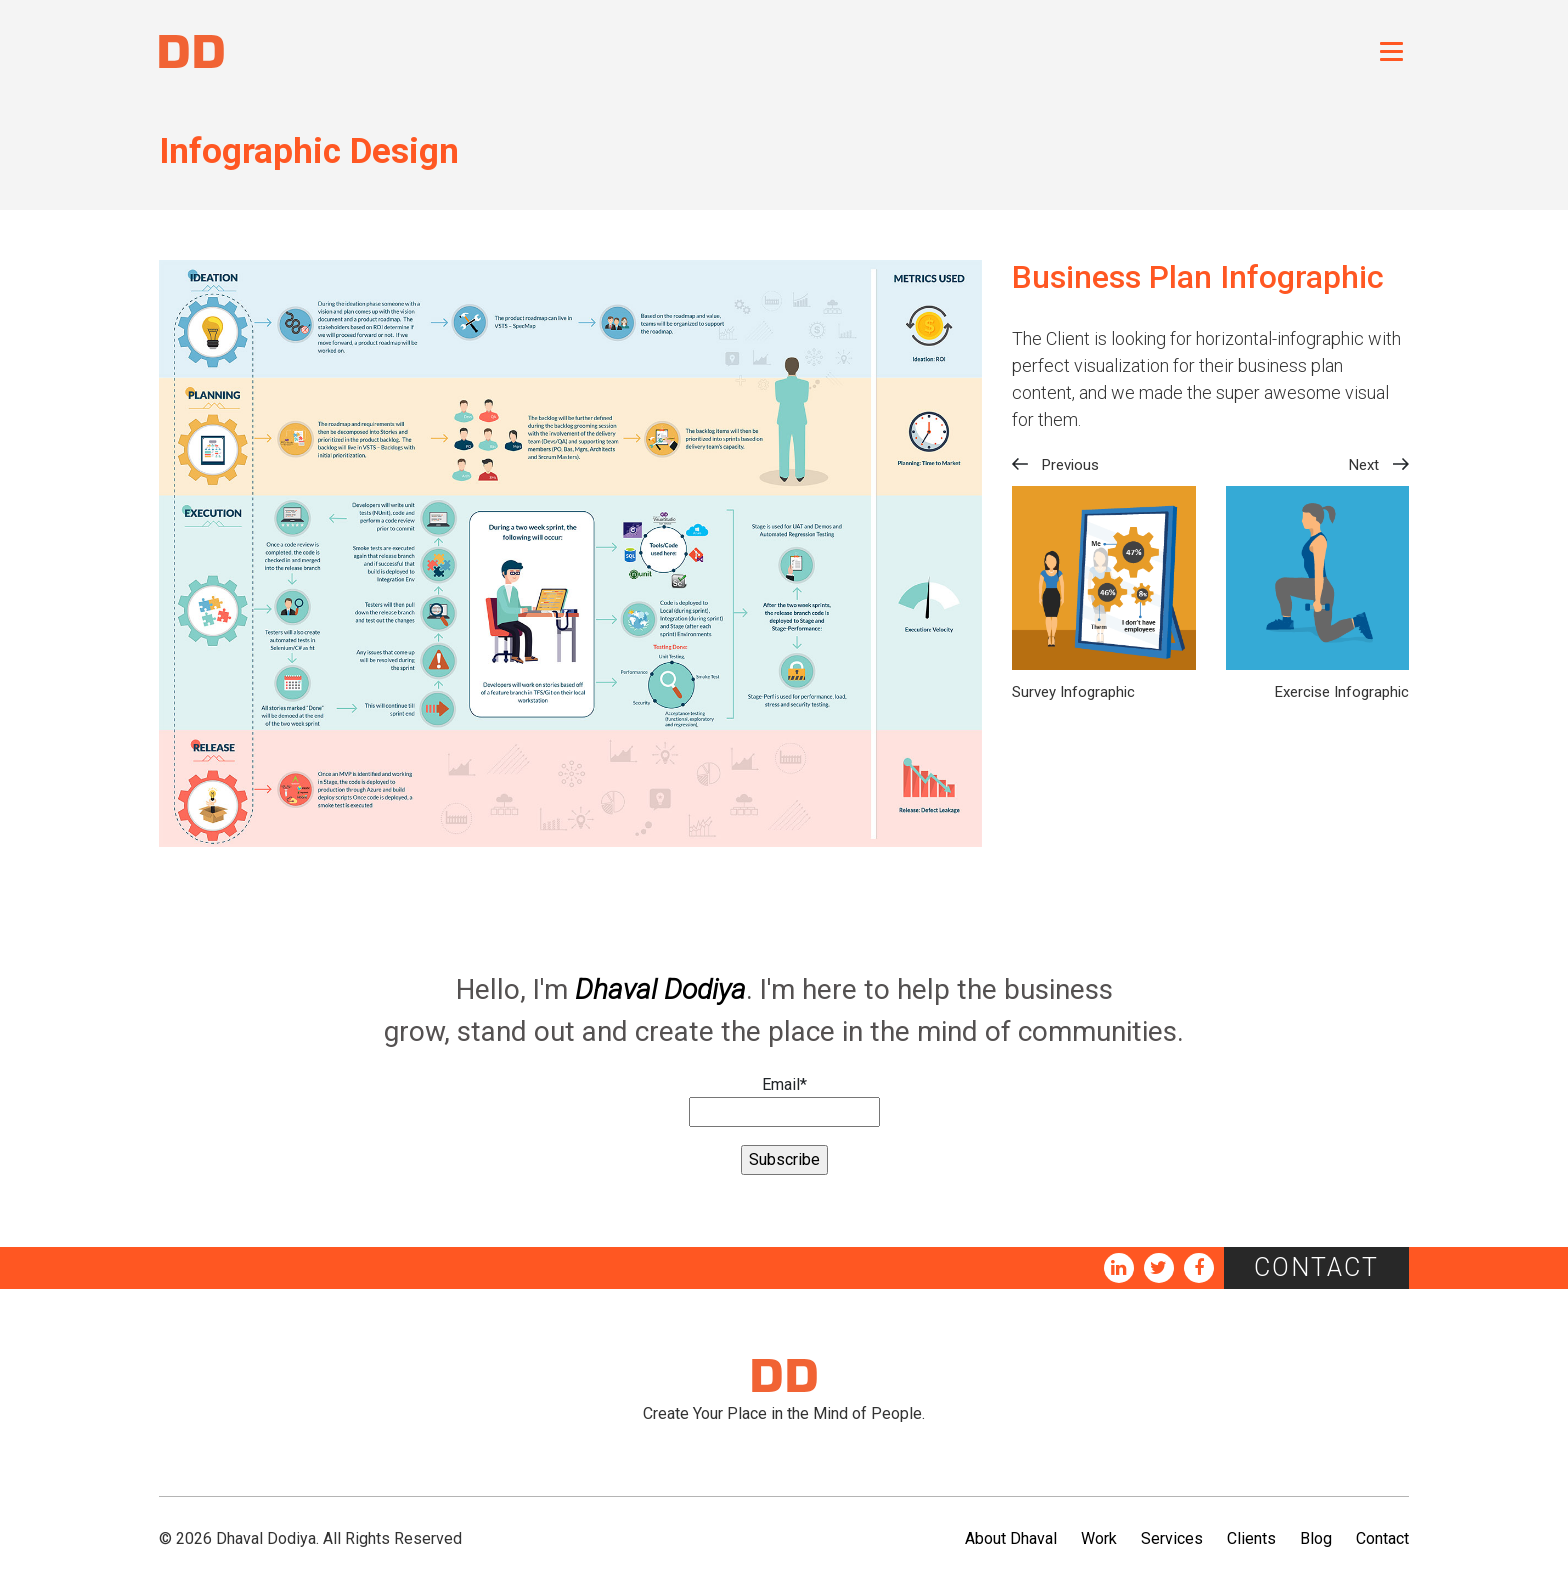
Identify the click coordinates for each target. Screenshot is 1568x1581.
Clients (1251, 1538)
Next (1364, 465)
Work (1099, 1538)
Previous (1070, 465)
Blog (1316, 1538)
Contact (1316, 1267)
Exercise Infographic (1342, 692)
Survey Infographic (1073, 692)
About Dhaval (1011, 1538)
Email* (784, 1101)
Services (1172, 1538)
